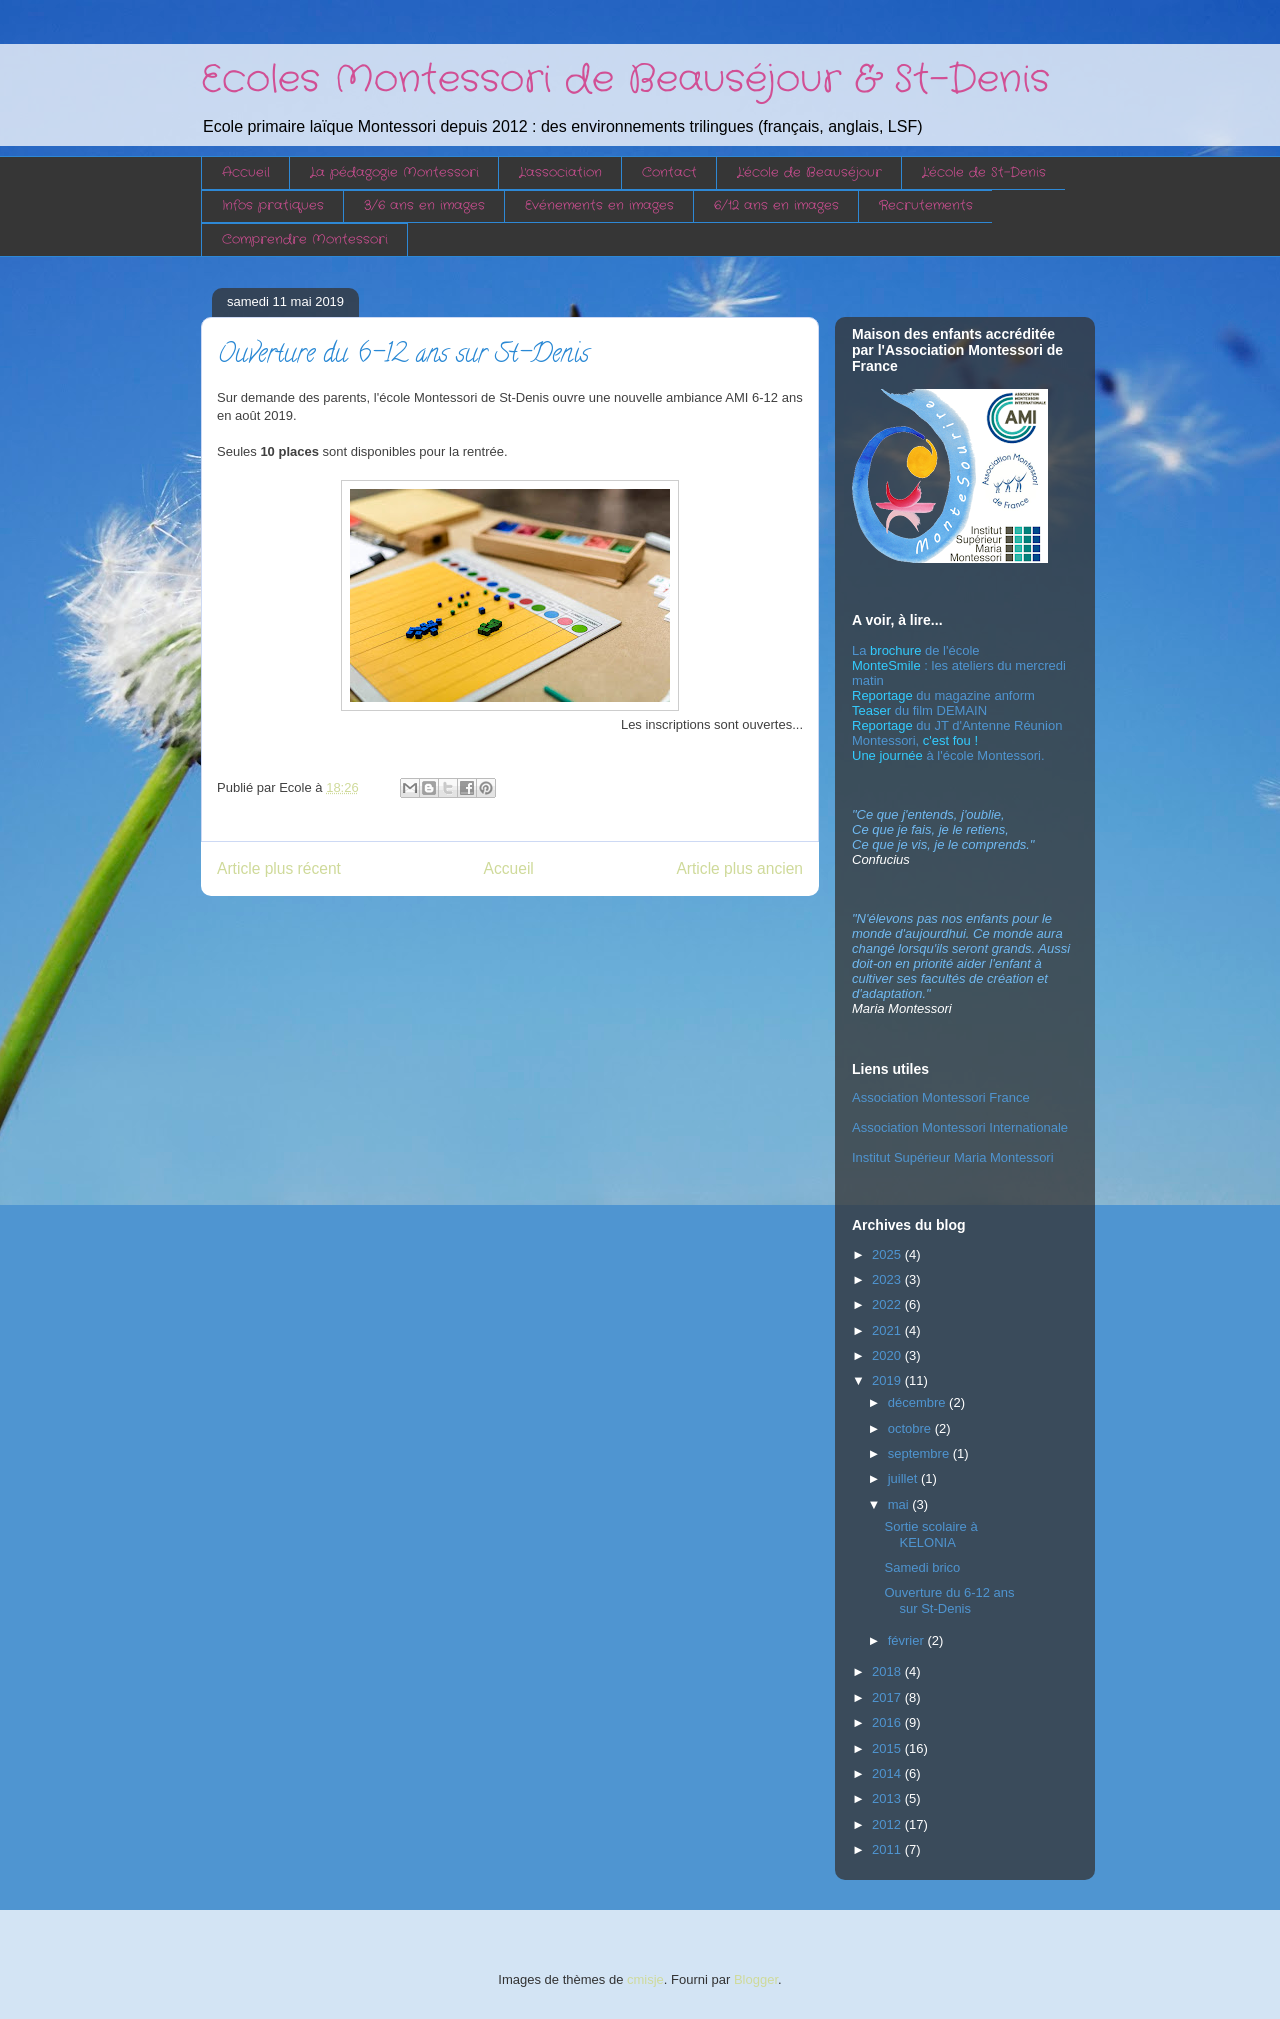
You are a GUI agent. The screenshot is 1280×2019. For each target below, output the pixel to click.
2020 (888, 1355)
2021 (888, 1330)
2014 (888, 1773)
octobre (911, 1428)
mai (900, 1504)
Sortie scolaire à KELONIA (930, 1534)
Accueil (246, 172)
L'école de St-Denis (984, 172)
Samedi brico (922, 1567)
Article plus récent (279, 868)
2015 (888, 1748)
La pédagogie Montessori (394, 172)
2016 (888, 1722)
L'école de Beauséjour (809, 172)
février (908, 1640)
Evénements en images (599, 205)
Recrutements (926, 205)
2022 (888, 1304)
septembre (920, 1453)
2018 (888, 1671)
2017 (888, 1697)
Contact (669, 172)
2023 (888, 1279)
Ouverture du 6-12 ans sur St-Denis (949, 1600)
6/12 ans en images (776, 205)
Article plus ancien (739, 868)
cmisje (645, 1979)
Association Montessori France (941, 1097)
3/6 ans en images (424, 205)
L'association (560, 172)
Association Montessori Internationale (960, 1127)
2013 (888, 1798)
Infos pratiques (273, 205)
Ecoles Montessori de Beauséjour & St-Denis (625, 80)
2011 (888, 1849)
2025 (888, 1254)
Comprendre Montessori (305, 239)
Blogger (756, 1979)
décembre (918, 1402)
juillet (904, 1478)
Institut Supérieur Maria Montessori (953, 1157)
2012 (888, 1824)
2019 (888, 1380)
